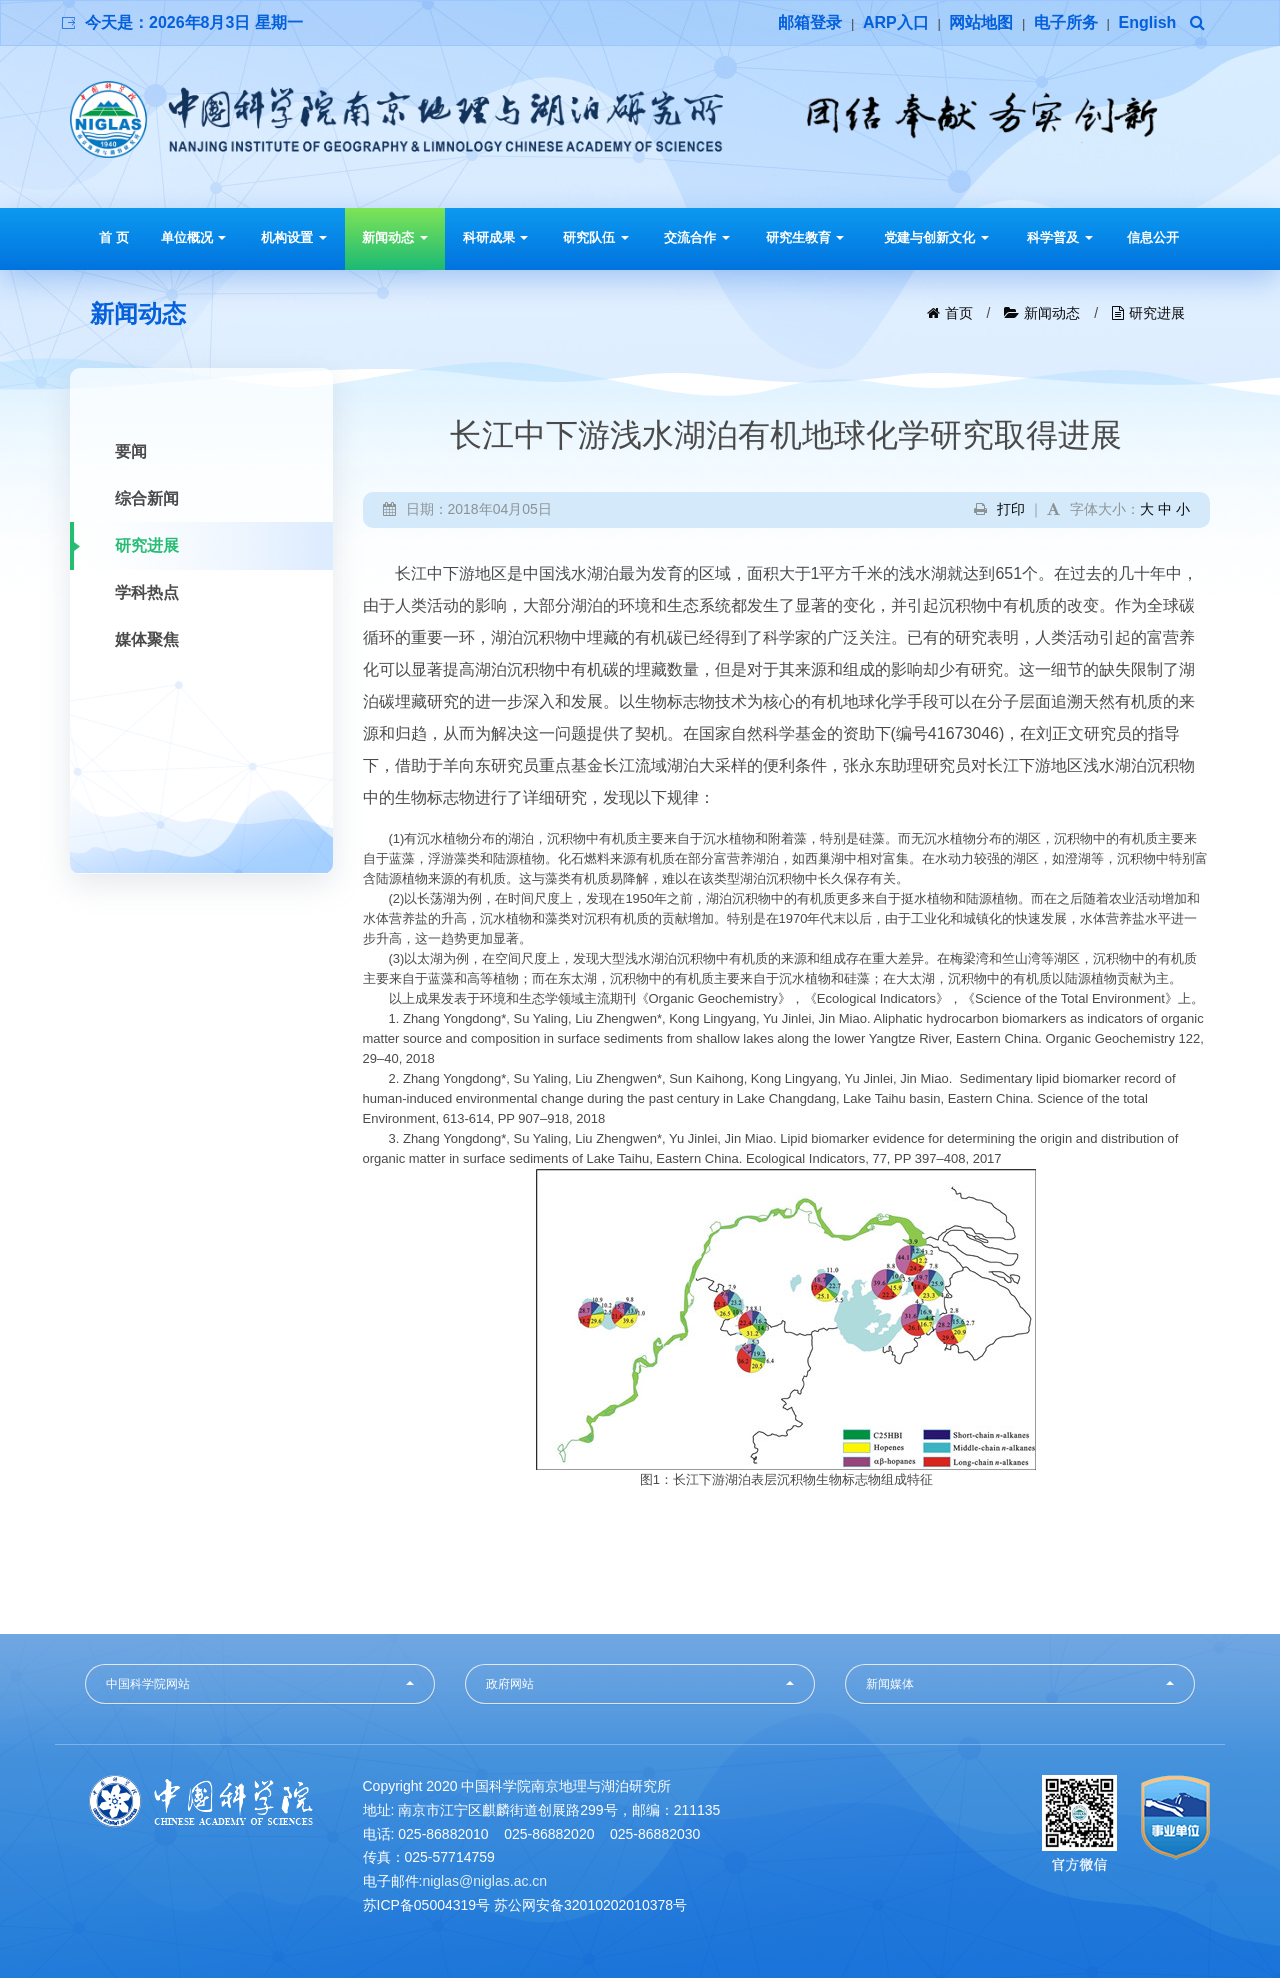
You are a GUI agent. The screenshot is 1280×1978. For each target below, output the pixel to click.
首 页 (114, 237)
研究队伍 (596, 237)
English (1148, 22)
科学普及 (1060, 237)
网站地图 (981, 22)
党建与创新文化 (936, 237)
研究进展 (1157, 313)
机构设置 (294, 237)
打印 (1011, 509)
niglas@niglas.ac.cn (484, 1881)
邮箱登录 (810, 22)
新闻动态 (395, 237)
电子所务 (1066, 22)
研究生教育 (805, 237)
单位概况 (194, 237)
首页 (959, 313)
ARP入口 (896, 22)
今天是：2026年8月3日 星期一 (194, 22)
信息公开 (1153, 237)
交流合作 (697, 237)
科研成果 (496, 237)
